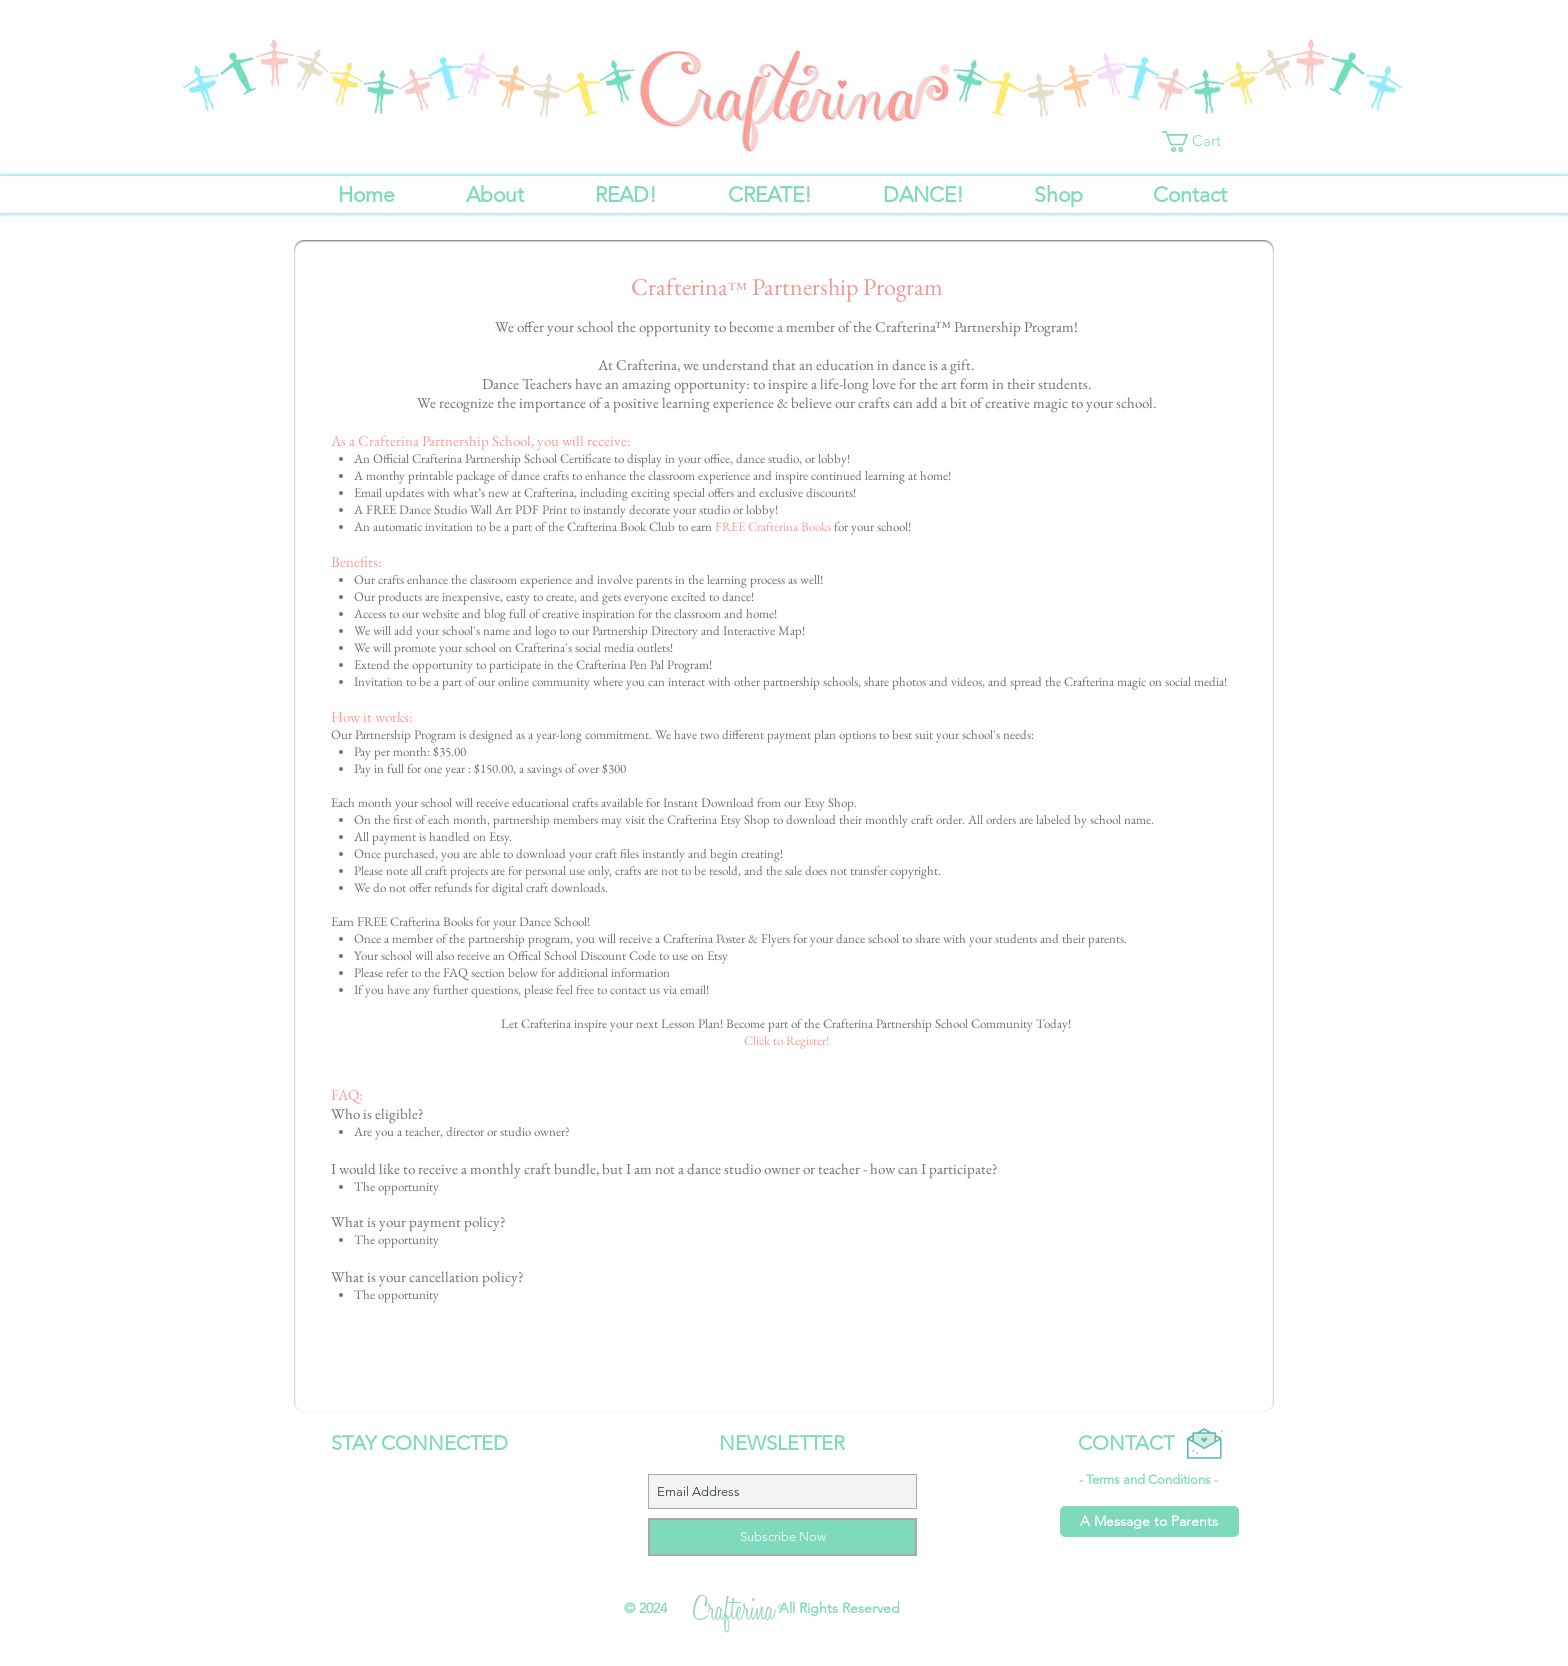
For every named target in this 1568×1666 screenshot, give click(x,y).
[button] (1201, 141)
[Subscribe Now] (782, 1537)
